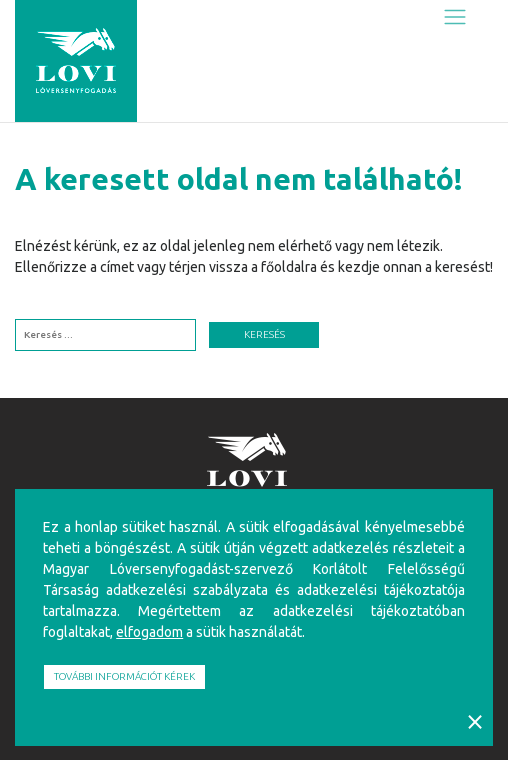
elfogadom (149, 632)
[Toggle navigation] (454, 16)
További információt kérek (124, 676)
